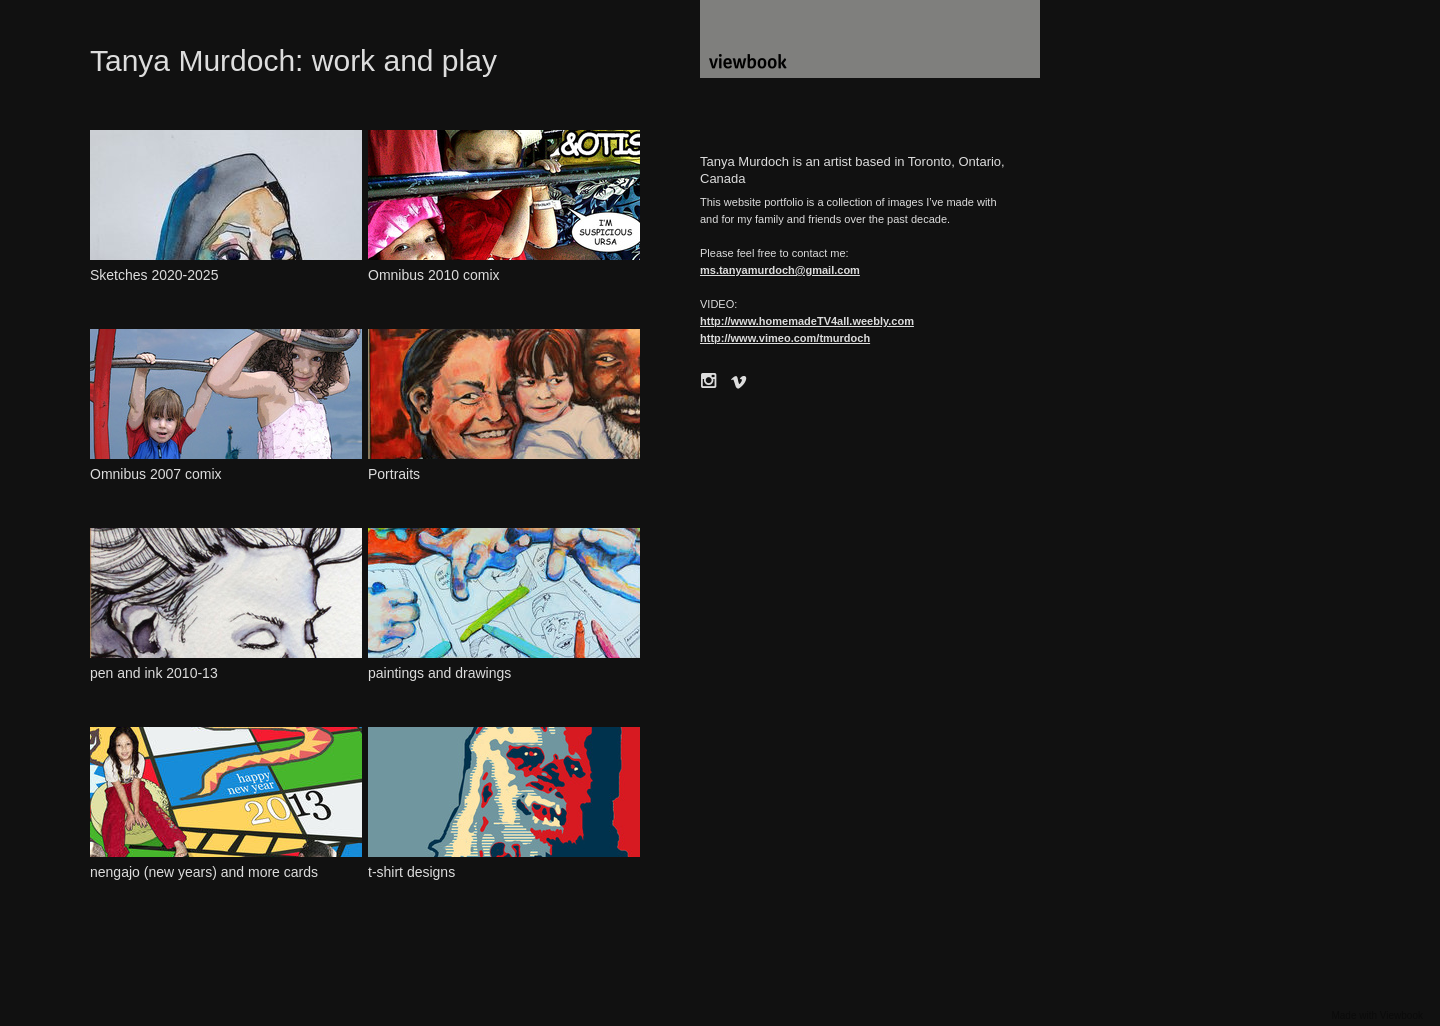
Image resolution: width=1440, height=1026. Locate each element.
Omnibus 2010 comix (434, 275)
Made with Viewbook (1377, 1015)
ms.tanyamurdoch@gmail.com (780, 270)
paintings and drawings (439, 673)
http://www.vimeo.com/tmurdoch (785, 338)
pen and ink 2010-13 (154, 673)
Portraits (394, 474)
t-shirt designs (411, 872)
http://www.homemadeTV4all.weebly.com (807, 321)
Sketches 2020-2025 (154, 275)
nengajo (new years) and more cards (204, 872)
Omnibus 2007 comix (156, 474)
